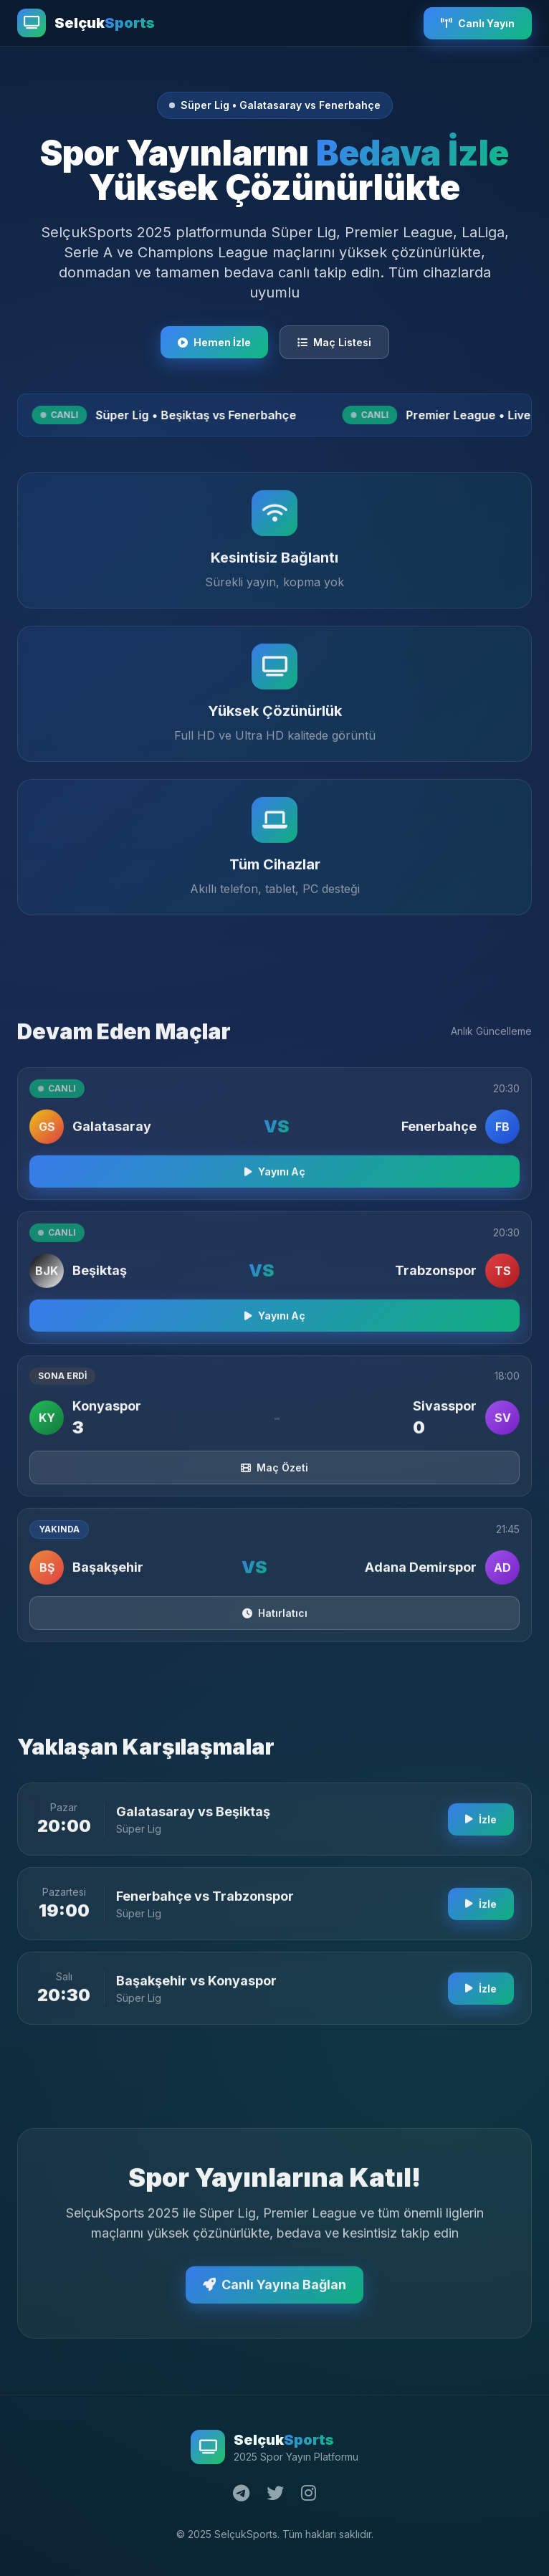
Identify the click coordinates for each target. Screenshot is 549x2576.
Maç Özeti (274, 1474)
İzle (481, 1826)
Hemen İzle (214, 342)
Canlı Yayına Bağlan (274, 2291)
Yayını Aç (274, 1178)
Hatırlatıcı (274, 1619)
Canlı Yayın (478, 23)
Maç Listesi (334, 342)
